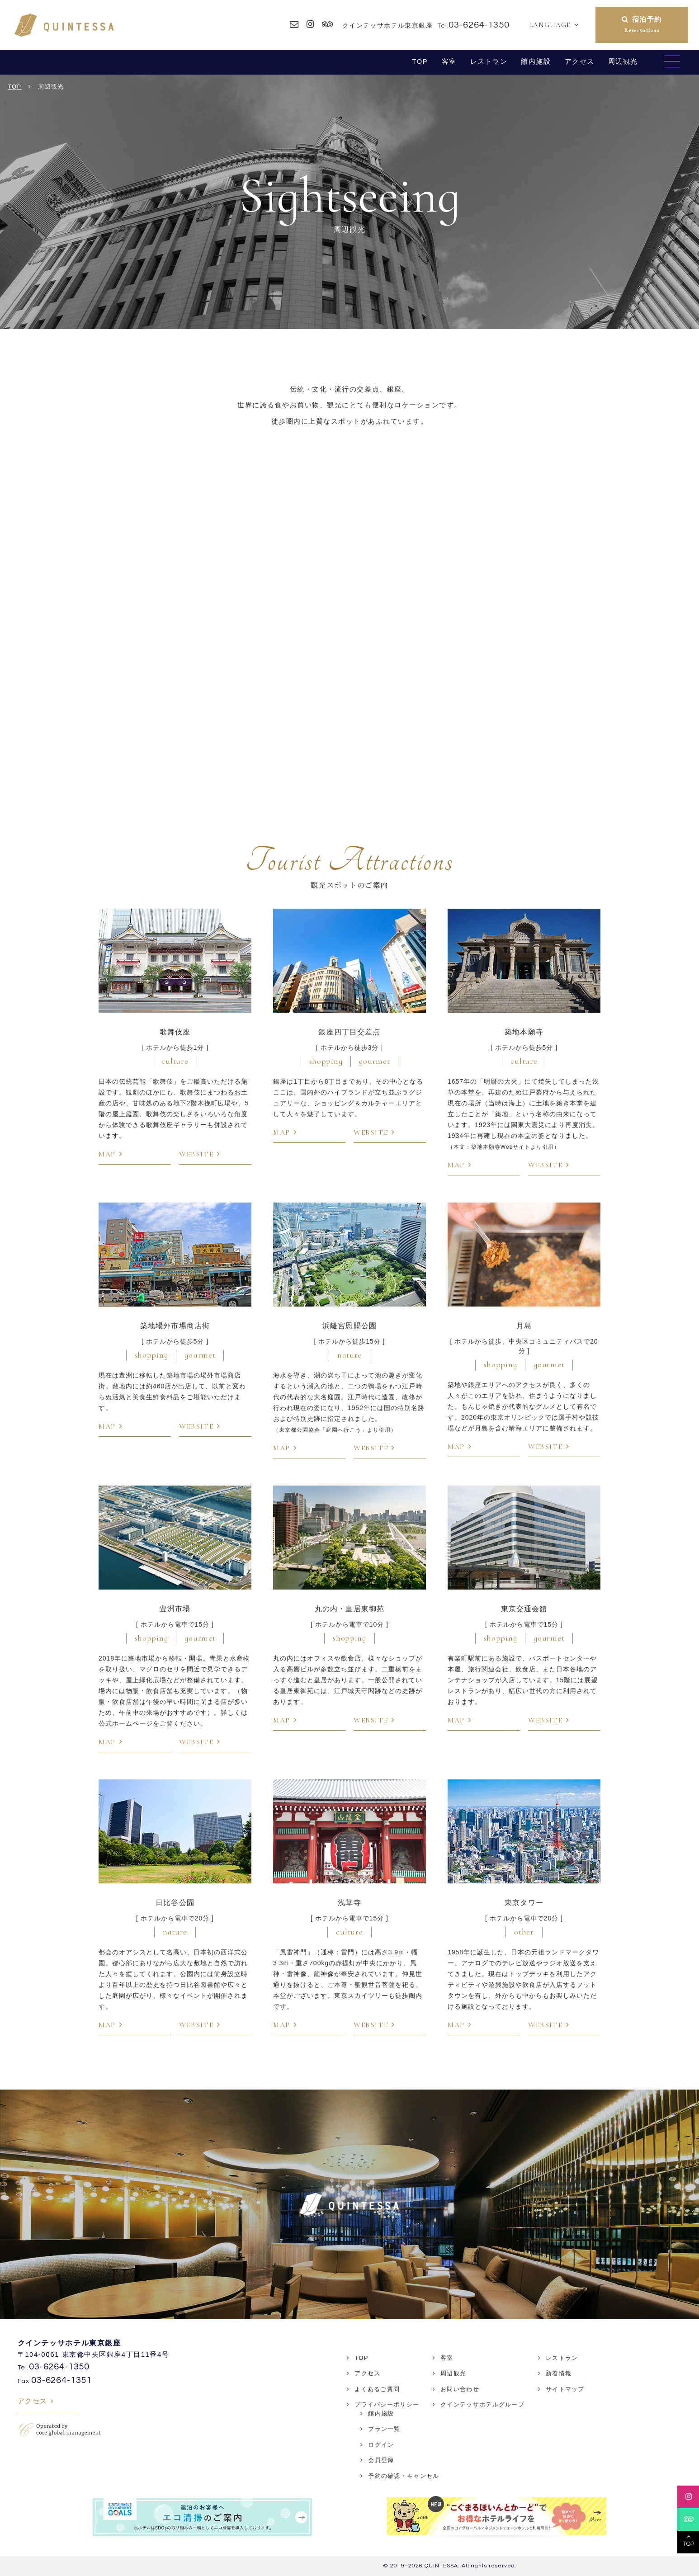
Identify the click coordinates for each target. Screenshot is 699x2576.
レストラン (489, 61)
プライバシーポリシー (386, 2404)
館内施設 (536, 61)
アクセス (580, 61)
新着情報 (558, 2373)
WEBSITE (196, 1154)
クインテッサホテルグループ (482, 2404)
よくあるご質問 (377, 2389)
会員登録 (381, 2460)
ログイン (381, 2444)
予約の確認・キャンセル (403, 2475)
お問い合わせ (459, 2389)
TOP (420, 61)
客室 (449, 61)
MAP (107, 1154)
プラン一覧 (384, 2428)
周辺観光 (623, 61)
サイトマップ (565, 2389)
